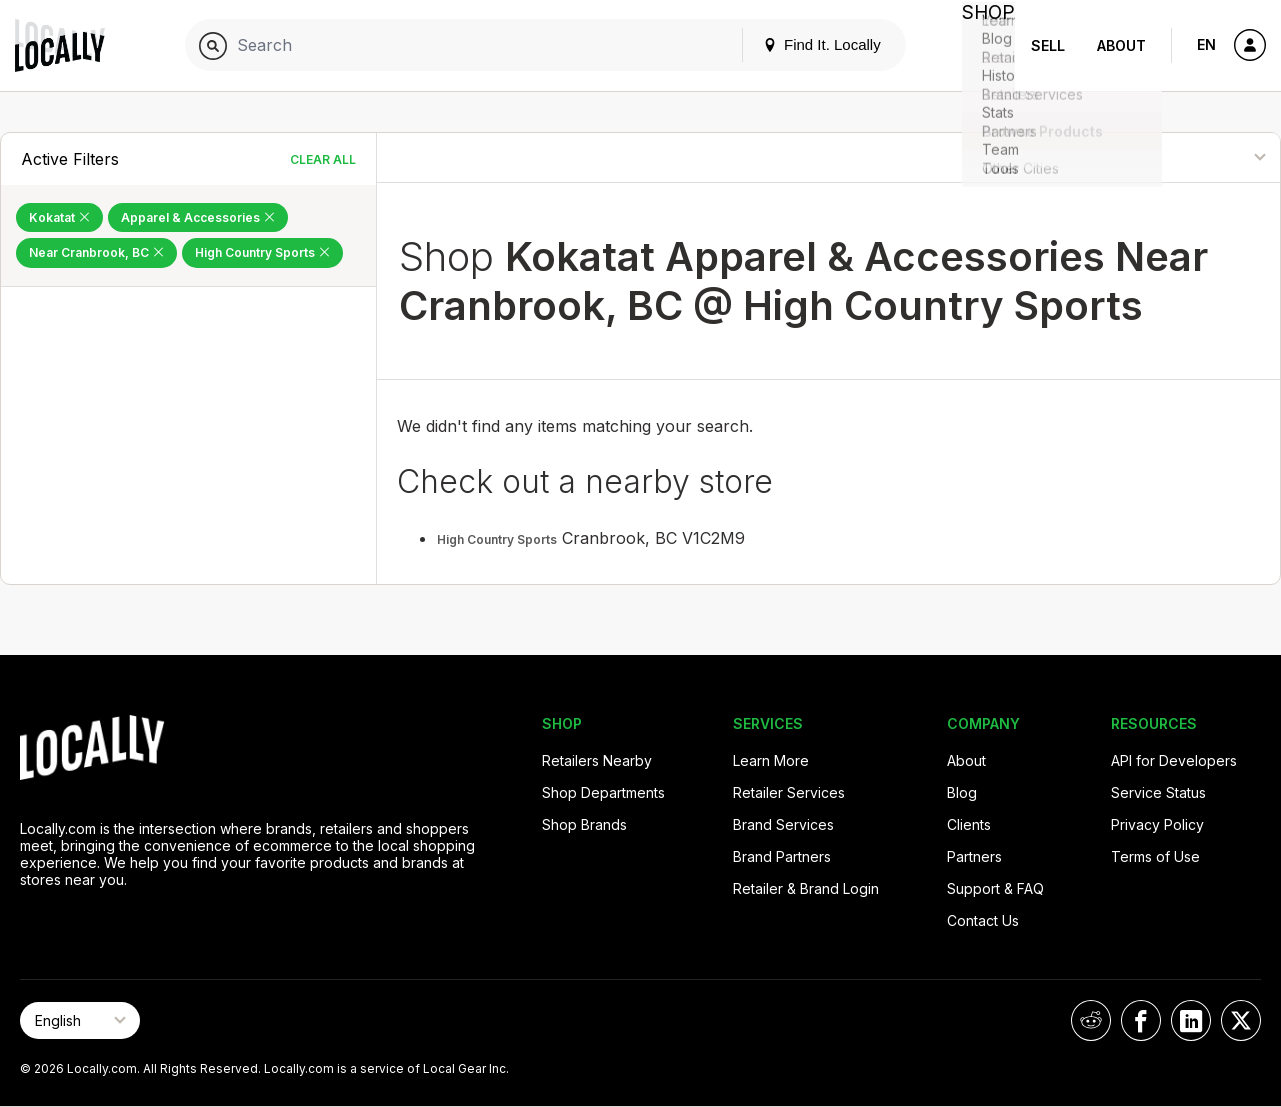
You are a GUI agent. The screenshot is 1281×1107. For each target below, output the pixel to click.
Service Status (1158, 792)
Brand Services (783, 824)
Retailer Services (789, 792)
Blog (962, 792)
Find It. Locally (803, 44)
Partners (974, 856)
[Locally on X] (1241, 1020)
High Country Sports (497, 539)
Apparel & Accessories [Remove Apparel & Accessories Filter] (198, 217)
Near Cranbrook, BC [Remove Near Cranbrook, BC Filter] (96, 252)
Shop (979, 45)
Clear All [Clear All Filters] (323, 159)
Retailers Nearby (597, 760)
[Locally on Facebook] (1141, 1020)
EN (1206, 44)
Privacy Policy (1157, 824)
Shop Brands (584, 824)
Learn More (771, 760)
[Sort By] (1180, 157)
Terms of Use (1155, 856)
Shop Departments (603, 792)
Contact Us (983, 920)
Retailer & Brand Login (806, 888)
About (1121, 45)
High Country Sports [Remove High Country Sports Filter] (262, 252)
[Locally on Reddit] (1091, 1020)
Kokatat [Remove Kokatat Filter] (59, 217)
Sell (1048, 45)
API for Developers (1174, 760)
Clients (969, 824)
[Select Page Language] (80, 1020)
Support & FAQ (995, 888)
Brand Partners (782, 856)
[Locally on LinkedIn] (1191, 1020)
